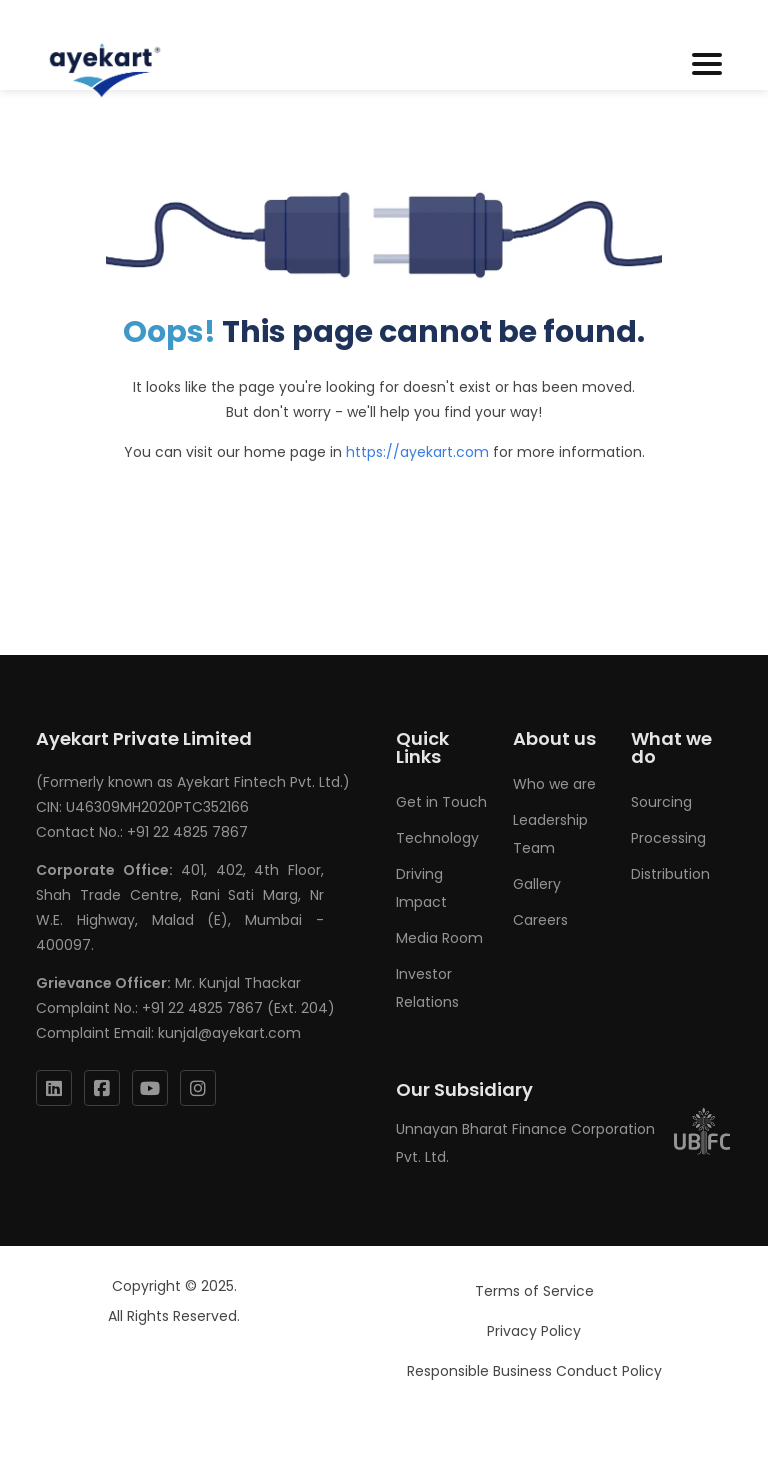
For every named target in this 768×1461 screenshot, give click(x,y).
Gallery (537, 884)
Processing (668, 838)
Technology (437, 838)
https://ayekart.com (417, 452)
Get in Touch (441, 802)
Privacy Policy (534, 1331)
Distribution (670, 874)
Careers (540, 920)
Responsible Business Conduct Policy (534, 1371)
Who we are (554, 784)
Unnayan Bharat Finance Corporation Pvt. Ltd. (564, 1143)
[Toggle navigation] (707, 65)
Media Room (439, 938)
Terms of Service (534, 1291)
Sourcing (661, 802)
